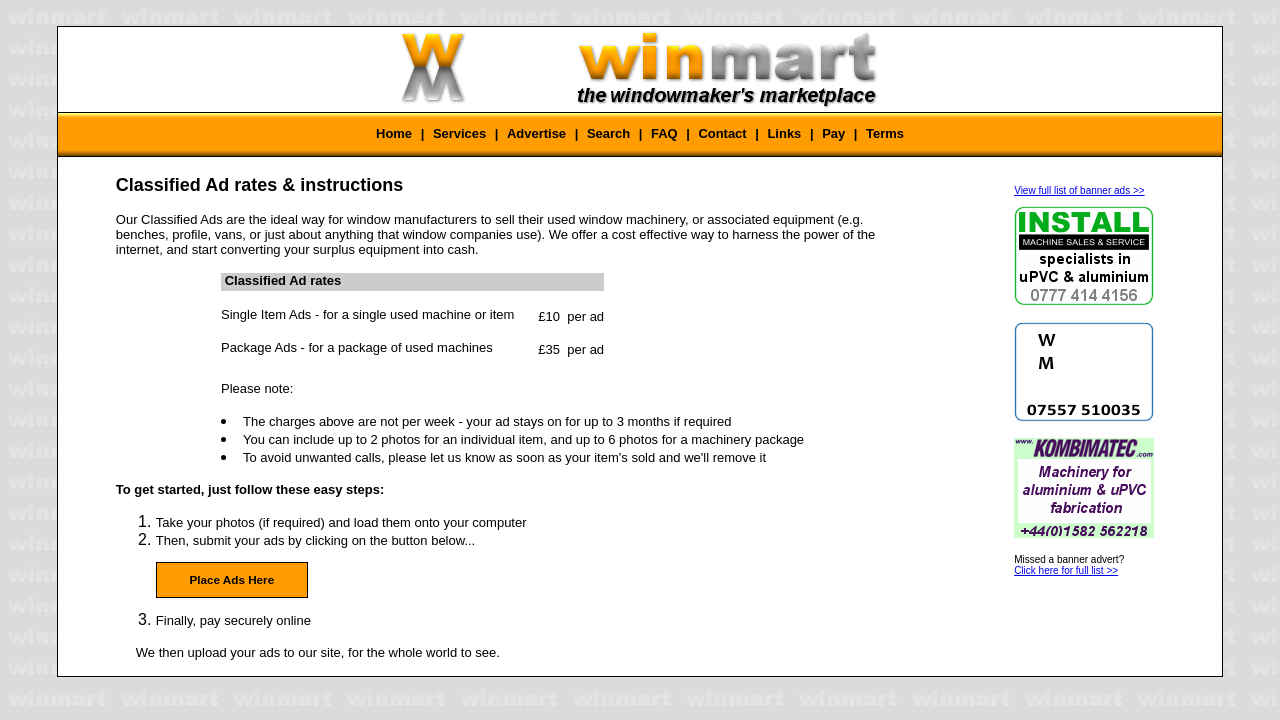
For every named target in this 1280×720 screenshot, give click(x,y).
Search (608, 133)
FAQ (664, 133)
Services (459, 133)
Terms (885, 133)
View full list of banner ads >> (1079, 190)
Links (784, 133)
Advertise (536, 133)
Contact (722, 133)
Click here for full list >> (1066, 570)
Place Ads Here (231, 579)
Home (394, 133)
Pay (833, 133)
